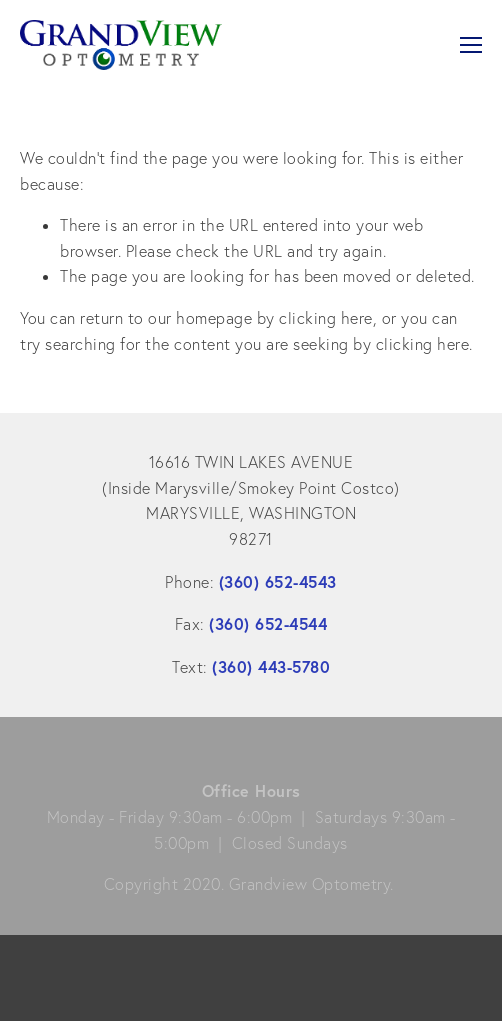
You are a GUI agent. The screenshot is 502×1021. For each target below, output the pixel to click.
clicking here (326, 318)
